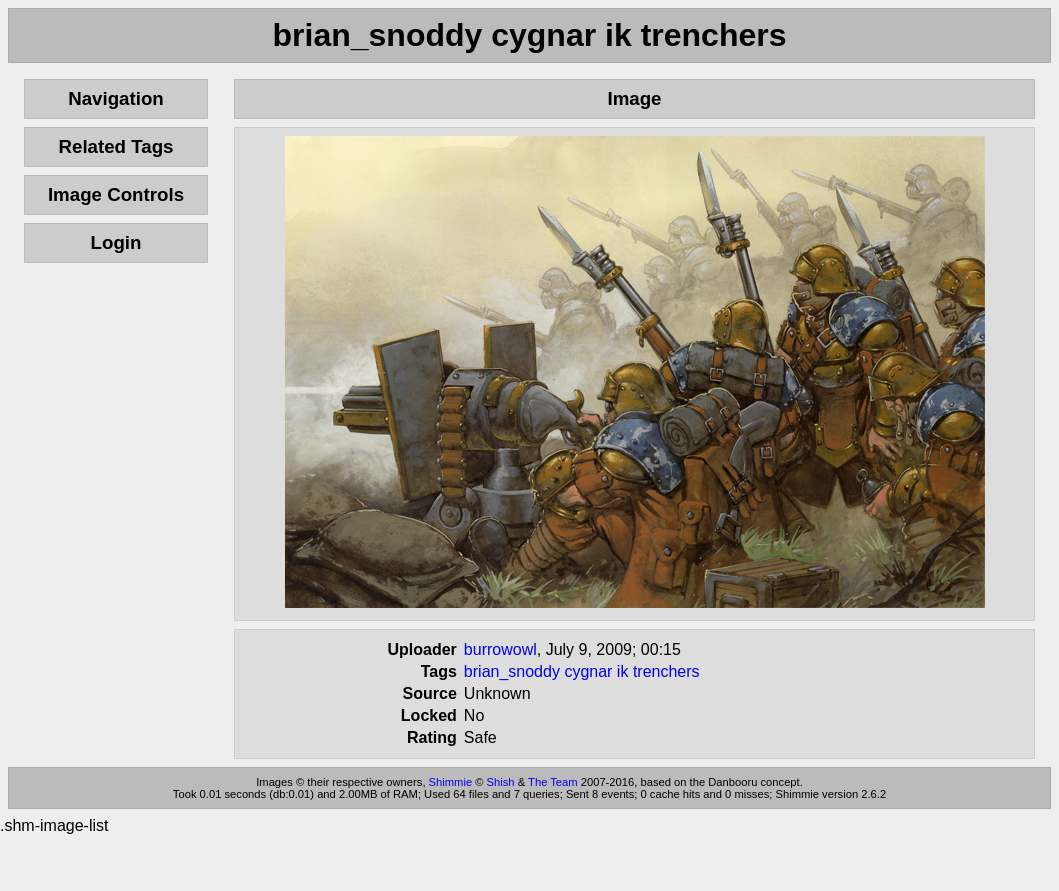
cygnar (588, 671)
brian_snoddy (512, 671)
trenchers (666, 671)
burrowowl (500, 649)
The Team (553, 782)
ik (623, 671)
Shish (501, 782)
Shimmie (451, 782)
